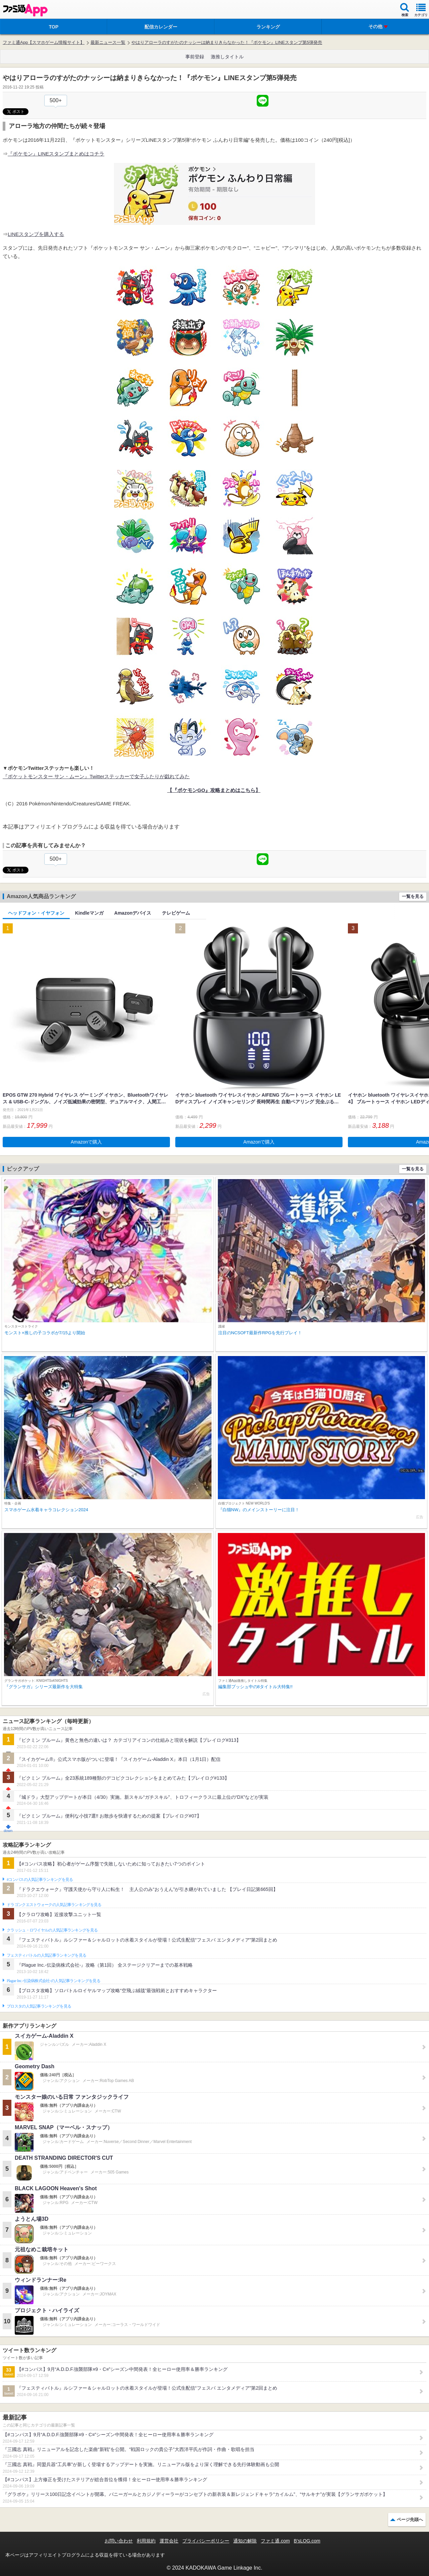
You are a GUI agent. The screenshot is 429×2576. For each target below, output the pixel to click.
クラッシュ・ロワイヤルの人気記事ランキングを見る (52, 1930)
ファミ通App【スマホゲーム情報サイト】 (43, 42)
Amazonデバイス (132, 913)
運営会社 (169, 2540)
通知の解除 (245, 2540)
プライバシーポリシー (205, 2540)
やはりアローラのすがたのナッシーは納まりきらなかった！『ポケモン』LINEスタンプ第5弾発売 (226, 42)
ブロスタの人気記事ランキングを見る (39, 2006)
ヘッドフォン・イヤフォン (36, 913)
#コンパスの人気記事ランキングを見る (40, 1880)
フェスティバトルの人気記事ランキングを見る (46, 1955)
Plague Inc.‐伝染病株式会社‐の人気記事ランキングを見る (53, 1981)
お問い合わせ (119, 2540)
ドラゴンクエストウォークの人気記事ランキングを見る (54, 1905)
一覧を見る (413, 896)
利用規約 (146, 2540)
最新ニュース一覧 (107, 42)
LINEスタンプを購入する (36, 234)
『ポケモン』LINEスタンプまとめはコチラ (56, 154)
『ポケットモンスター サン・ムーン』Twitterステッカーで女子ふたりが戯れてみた (96, 776)
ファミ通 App (25, 10)
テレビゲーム (176, 913)
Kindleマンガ (89, 913)
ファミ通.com (275, 2540)
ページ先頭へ (410, 2519)
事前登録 (194, 56)
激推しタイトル (227, 56)
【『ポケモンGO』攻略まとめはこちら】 (213, 790)
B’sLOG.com (307, 2540)
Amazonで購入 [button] (86, 1142)
